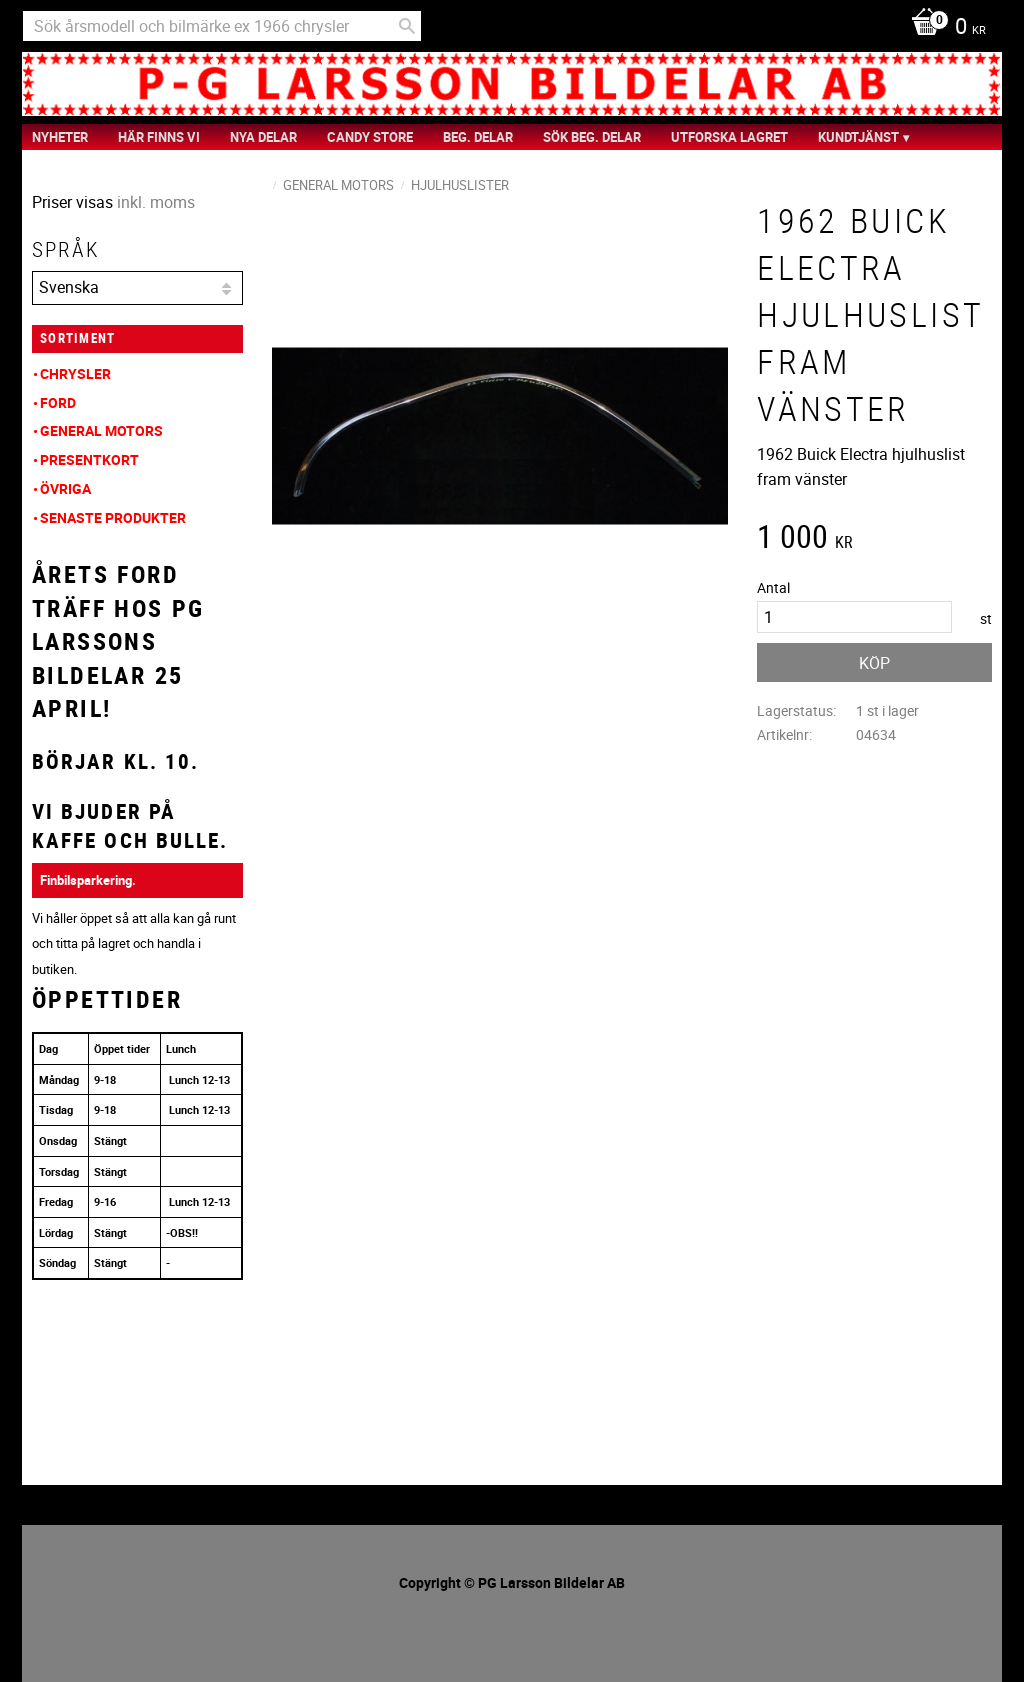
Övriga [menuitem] (65, 488)
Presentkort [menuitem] (89, 459)
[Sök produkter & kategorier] (222, 26)
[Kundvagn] (943, 28)
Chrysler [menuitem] (75, 373)
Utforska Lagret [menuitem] (729, 137)
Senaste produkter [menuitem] (113, 517)
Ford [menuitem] (58, 402)
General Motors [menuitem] (101, 430)
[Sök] (407, 26)
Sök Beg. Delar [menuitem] (592, 137)
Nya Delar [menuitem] (263, 137)
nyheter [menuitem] (60, 137)
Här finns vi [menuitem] (159, 137)
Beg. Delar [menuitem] (478, 137)
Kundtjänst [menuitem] (858, 137)
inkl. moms (156, 202)
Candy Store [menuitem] (370, 137)
